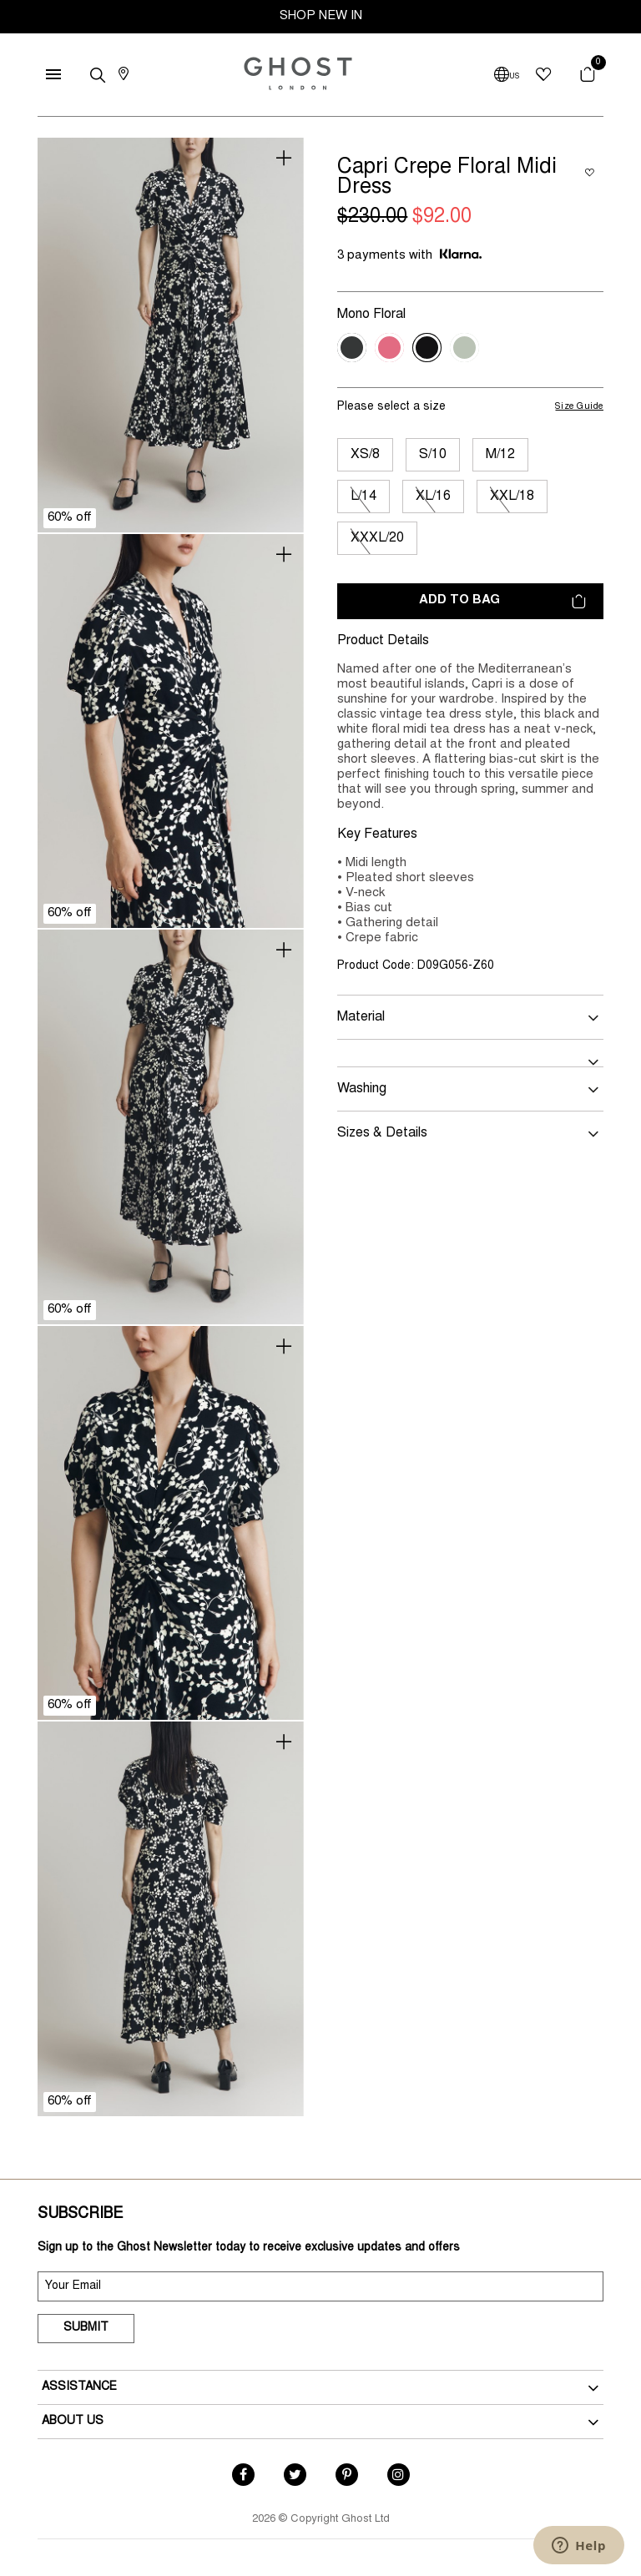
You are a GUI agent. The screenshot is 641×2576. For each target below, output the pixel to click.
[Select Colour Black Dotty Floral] (351, 347)
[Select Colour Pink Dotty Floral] (389, 347)
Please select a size (391, 407)
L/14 (363, 496)
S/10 (433, 454)
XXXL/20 (377, 538)
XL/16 (433, 496)
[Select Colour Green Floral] (464, 347)
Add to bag (502, 601)
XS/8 (365, 454)
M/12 (500, 454)
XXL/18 (512, 496)
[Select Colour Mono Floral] (427, 347)
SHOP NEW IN (321, 16)
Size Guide (579, 406)
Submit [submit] (86, 2328)
